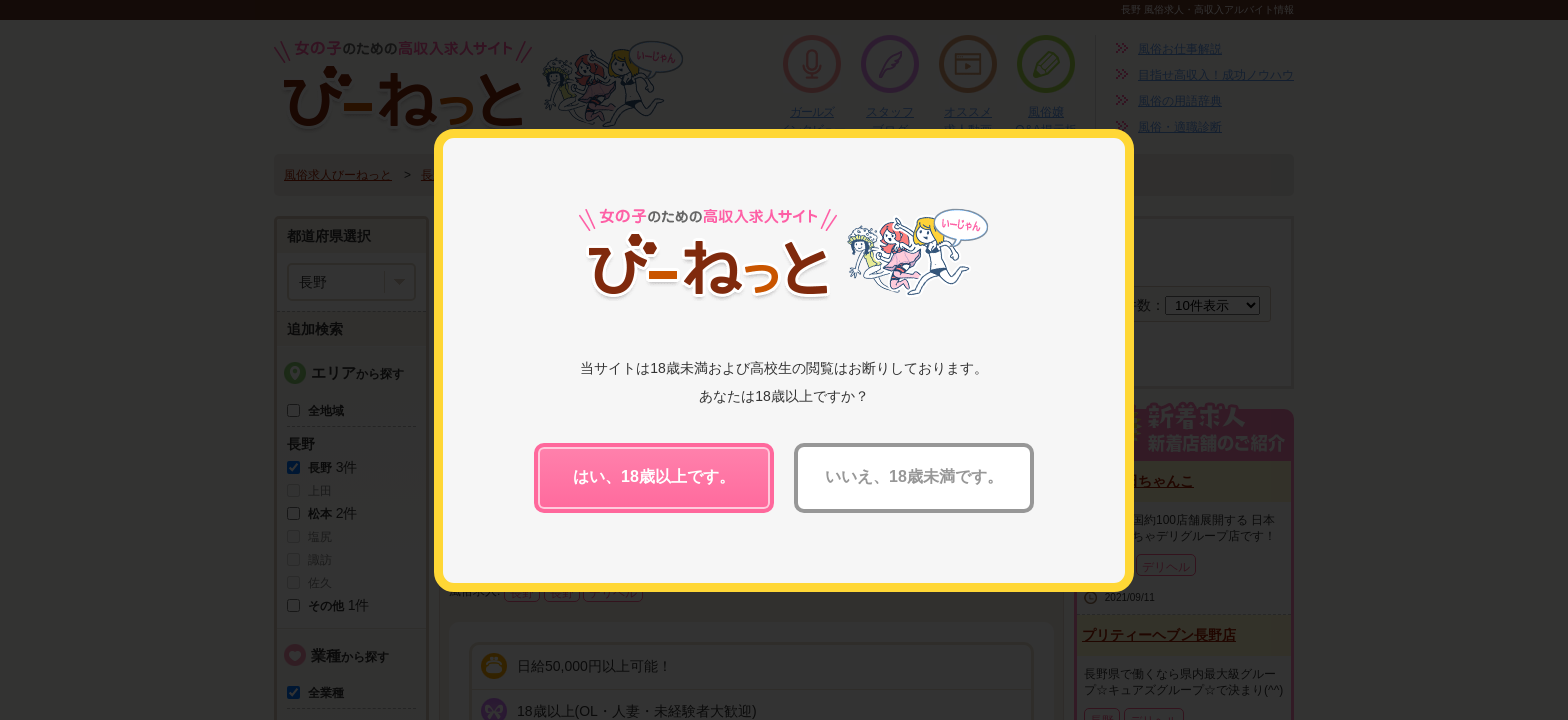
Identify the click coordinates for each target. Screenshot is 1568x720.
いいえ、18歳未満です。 (914, 476)
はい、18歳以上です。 (654, 476)
